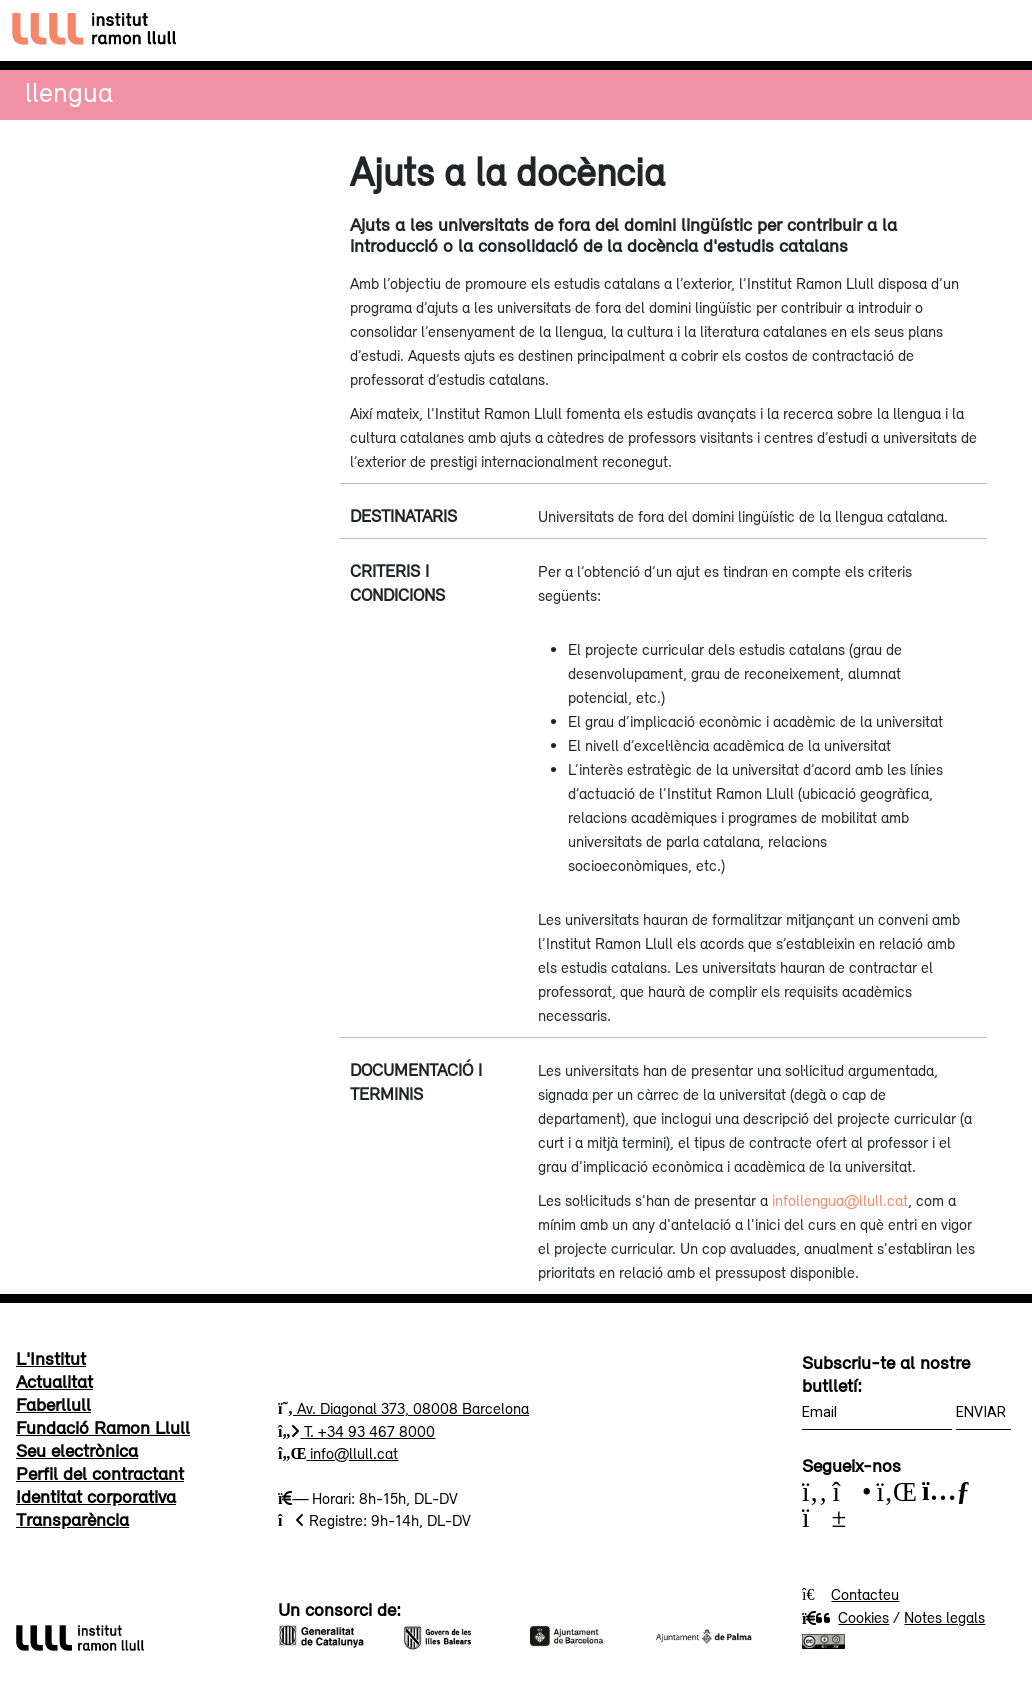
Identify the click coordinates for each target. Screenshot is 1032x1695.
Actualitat (54, 1381)
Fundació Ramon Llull (103, 1427)
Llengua (69, 91)
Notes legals (944, 1617)
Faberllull (53, 1404)
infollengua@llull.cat (840, 1200)
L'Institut (51, 1358)
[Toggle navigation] (998, 30)
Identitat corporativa (96, 1496)
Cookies (845, 1617)
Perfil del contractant (100, 1473)
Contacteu (865, 1594)
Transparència (72, 1519)
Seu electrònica (77, 1450)
